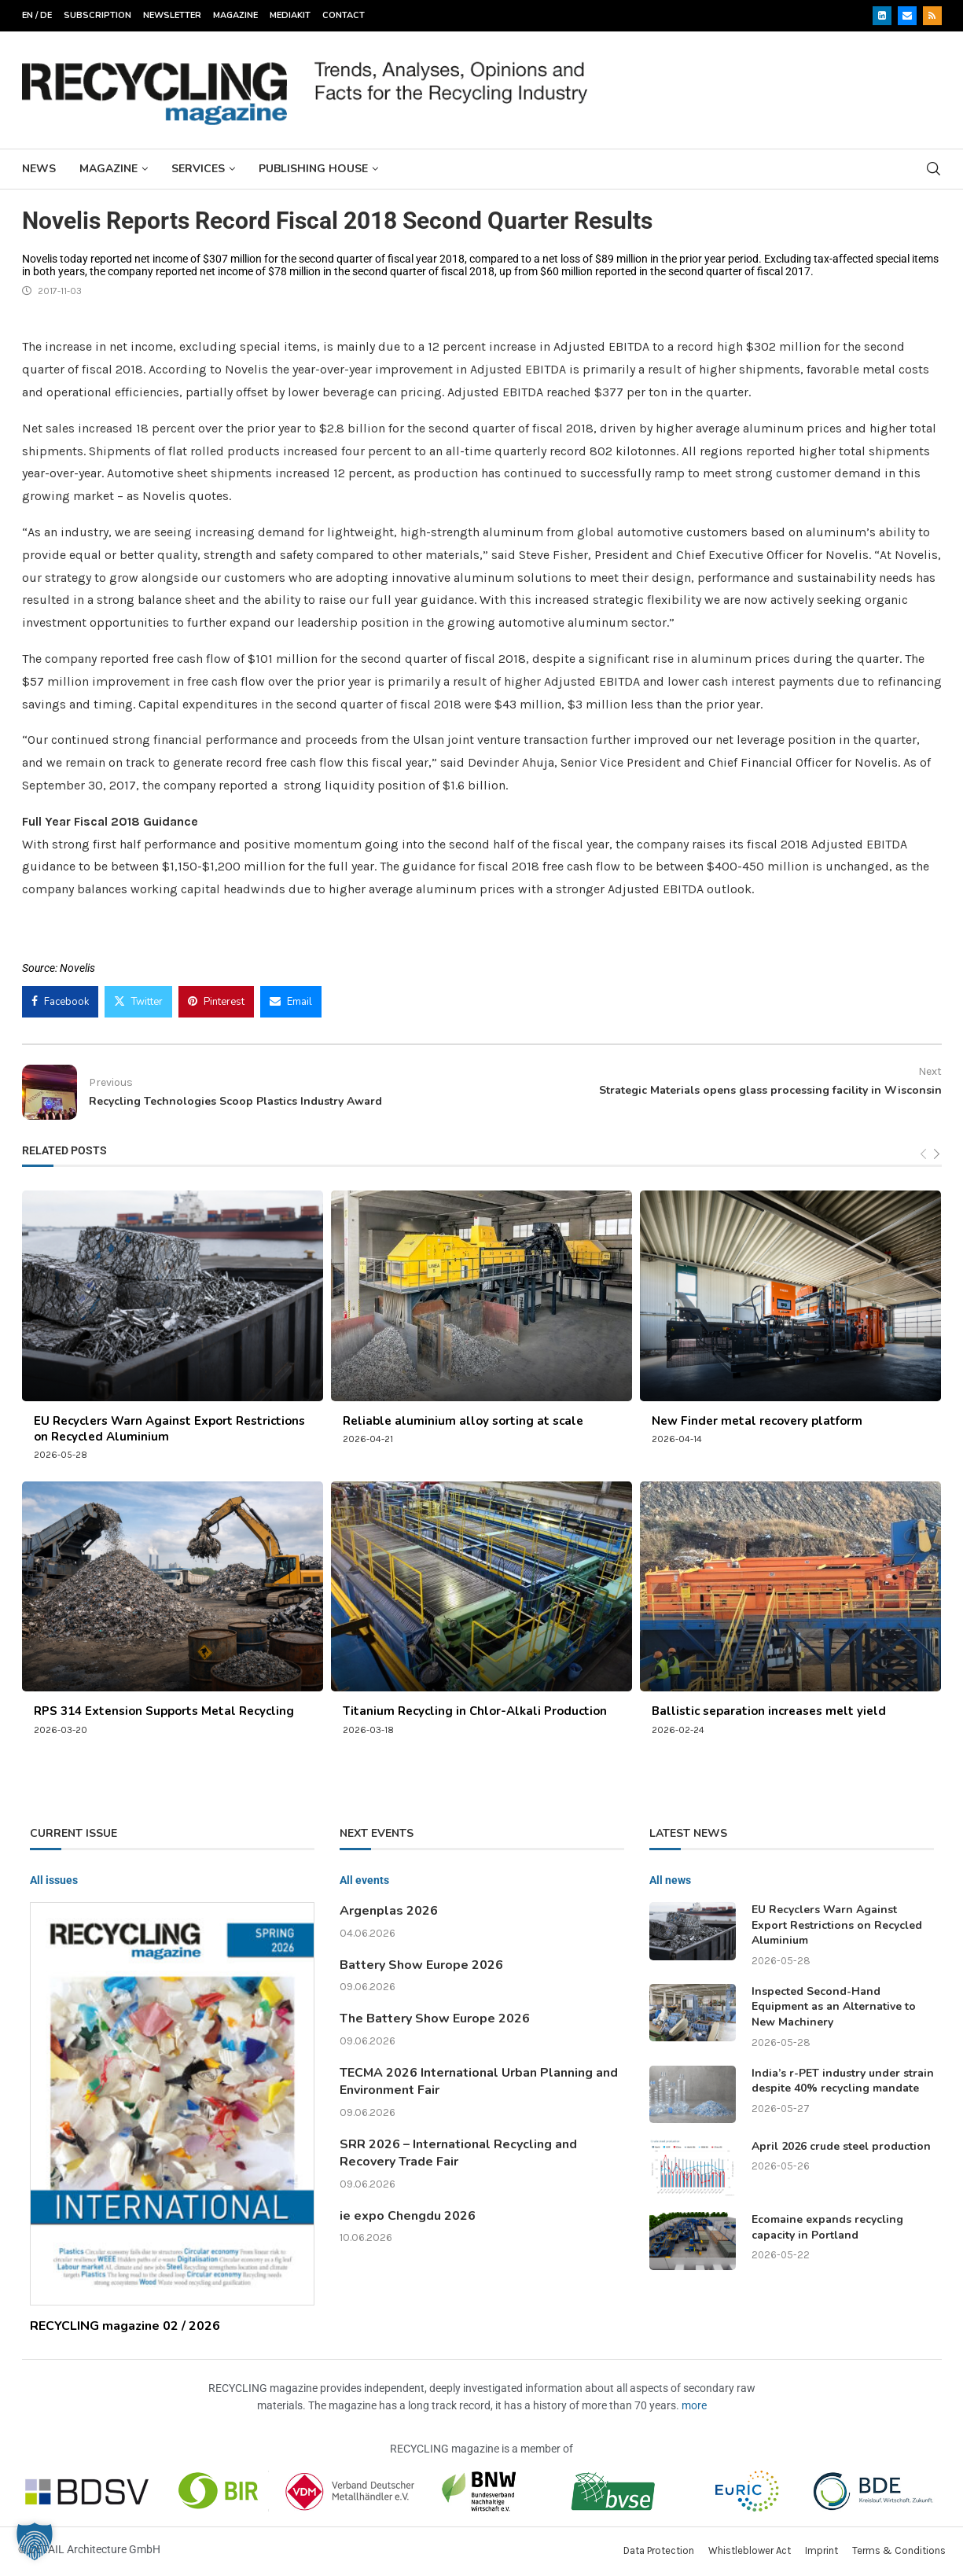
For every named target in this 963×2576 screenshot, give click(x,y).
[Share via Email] (291, 1002)
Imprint (821, 2550)
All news (670, 1880)
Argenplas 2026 (389, 1910)
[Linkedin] (882, 15)
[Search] (934, 168)
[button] (34, 2541)
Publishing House (313, 168)
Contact (343, 15)
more (694, 2405)
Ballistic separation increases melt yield (769, 1711)
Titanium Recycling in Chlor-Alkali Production (475, 1711)
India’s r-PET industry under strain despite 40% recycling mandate (843, 2081)
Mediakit (290, 15)
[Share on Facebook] (60, 1002)
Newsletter (172, 15)
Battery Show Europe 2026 (421, 1965)
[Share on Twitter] (138, 1002)
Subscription (97, 15)
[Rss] (932, 15)
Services (198, 168)
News (39, 168)
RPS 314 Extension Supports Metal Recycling (164, 1711)
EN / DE (37, 15)
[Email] (907, 15)
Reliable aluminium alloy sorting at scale (463, 1421)
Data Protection (658, 2550)
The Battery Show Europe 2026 (435, 2018)
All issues (54, 1880)
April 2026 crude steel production (841, 2146)
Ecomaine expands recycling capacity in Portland (827, 2227)
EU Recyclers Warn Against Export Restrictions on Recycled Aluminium (837, 1925)
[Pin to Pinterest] (216, 1002)
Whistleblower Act (749, 2550)
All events (364, 1880)
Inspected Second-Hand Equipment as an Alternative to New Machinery (834, 2007)
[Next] (937, 1154)
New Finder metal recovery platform (757, 1421)
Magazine (235, 15)
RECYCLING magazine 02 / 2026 (125, 2326)
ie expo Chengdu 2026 (408, 2216)
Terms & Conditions (899, 2550)
